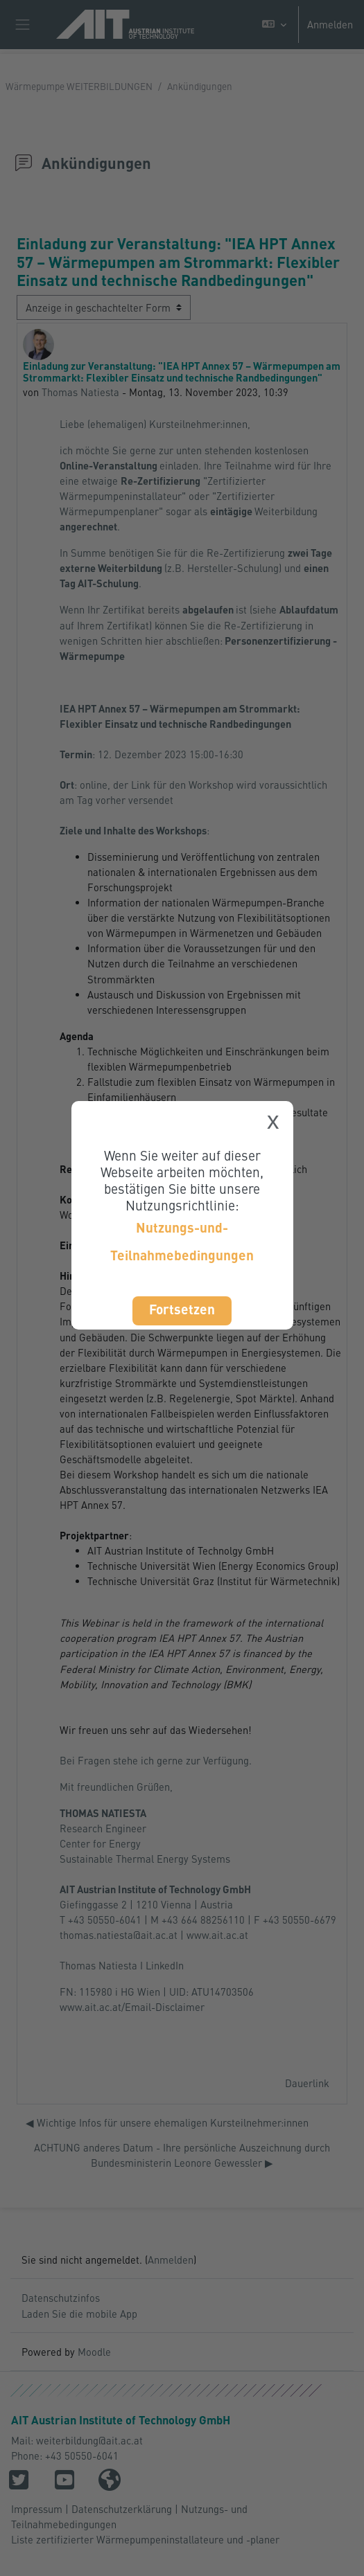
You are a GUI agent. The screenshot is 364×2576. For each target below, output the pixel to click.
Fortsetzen (182, 1309)
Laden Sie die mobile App (79, 2313)
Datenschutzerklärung (121, 2509)
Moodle (94, 2351)
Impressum (36, 2509)
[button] (274, 24)
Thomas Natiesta (80, 392)
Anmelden (330, 24)
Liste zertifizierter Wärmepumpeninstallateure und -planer (145, 2539)
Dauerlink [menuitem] (307, 2083)
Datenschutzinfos (60, 2297)
